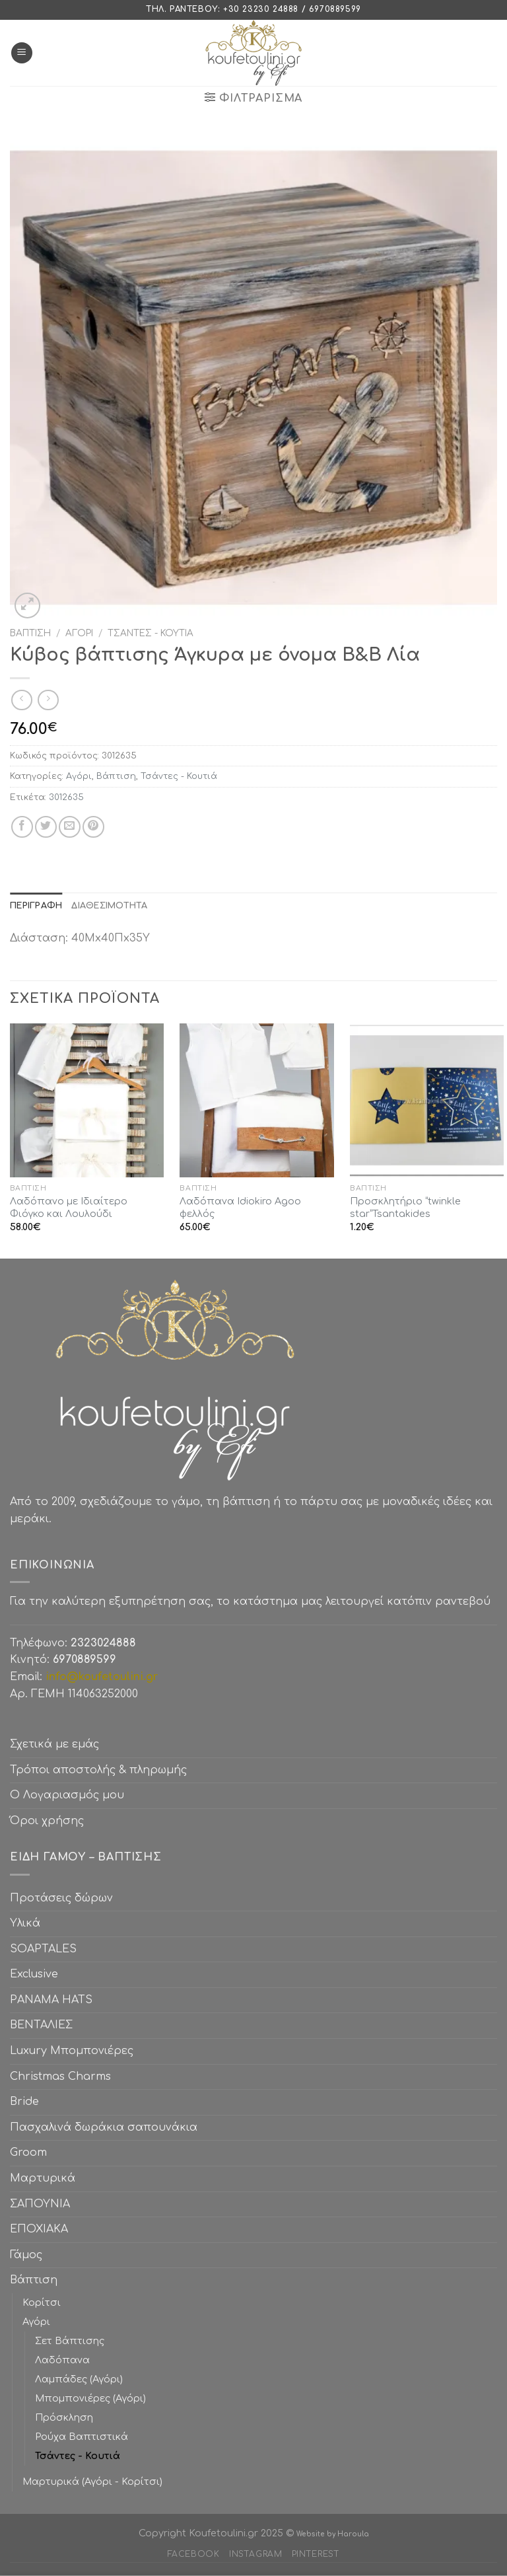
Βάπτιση (30, 633)
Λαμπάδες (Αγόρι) (79, 2379)
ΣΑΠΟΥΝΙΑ (43, 2204)
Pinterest (316, 2554)
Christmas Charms (60, 2076)
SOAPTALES (43, 1949)
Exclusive (34, 1974)
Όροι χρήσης (47, 1821)
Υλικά (25, 1923)
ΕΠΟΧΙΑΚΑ (42, 2229)
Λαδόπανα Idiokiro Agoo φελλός (240, 1207)
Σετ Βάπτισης (69, 2341)
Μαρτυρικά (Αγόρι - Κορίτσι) (92, 2481)
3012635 (66, 797)
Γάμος (26, 2255)
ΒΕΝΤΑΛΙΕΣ (41, 2025)
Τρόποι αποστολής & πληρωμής (98, 1770)
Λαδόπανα (62, 2360)
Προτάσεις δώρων (61, 1898)
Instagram (256, 2554)
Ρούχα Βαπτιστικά (81, 2436)
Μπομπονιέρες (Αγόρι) (90, 2398)
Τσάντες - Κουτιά (150, 633)
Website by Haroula (332, 2534)
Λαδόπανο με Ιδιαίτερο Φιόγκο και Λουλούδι (68, 1207)
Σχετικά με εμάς (54, 1744)
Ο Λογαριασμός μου (67, 1795)
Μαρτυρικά (42, 2178)
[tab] (36, 906)
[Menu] (21, 53)
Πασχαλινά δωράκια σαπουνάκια (103, 2127)
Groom (28, 2152)
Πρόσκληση (64, 2417)
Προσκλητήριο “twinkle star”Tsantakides (405, 1207)
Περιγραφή (36, 905)
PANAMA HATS (51, 2000)
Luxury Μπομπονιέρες (71, 2051)
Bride (24, 2102)
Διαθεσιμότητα (109, 905)
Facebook (194, 2554)
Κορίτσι (41, 2302)
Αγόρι (79, 633)
